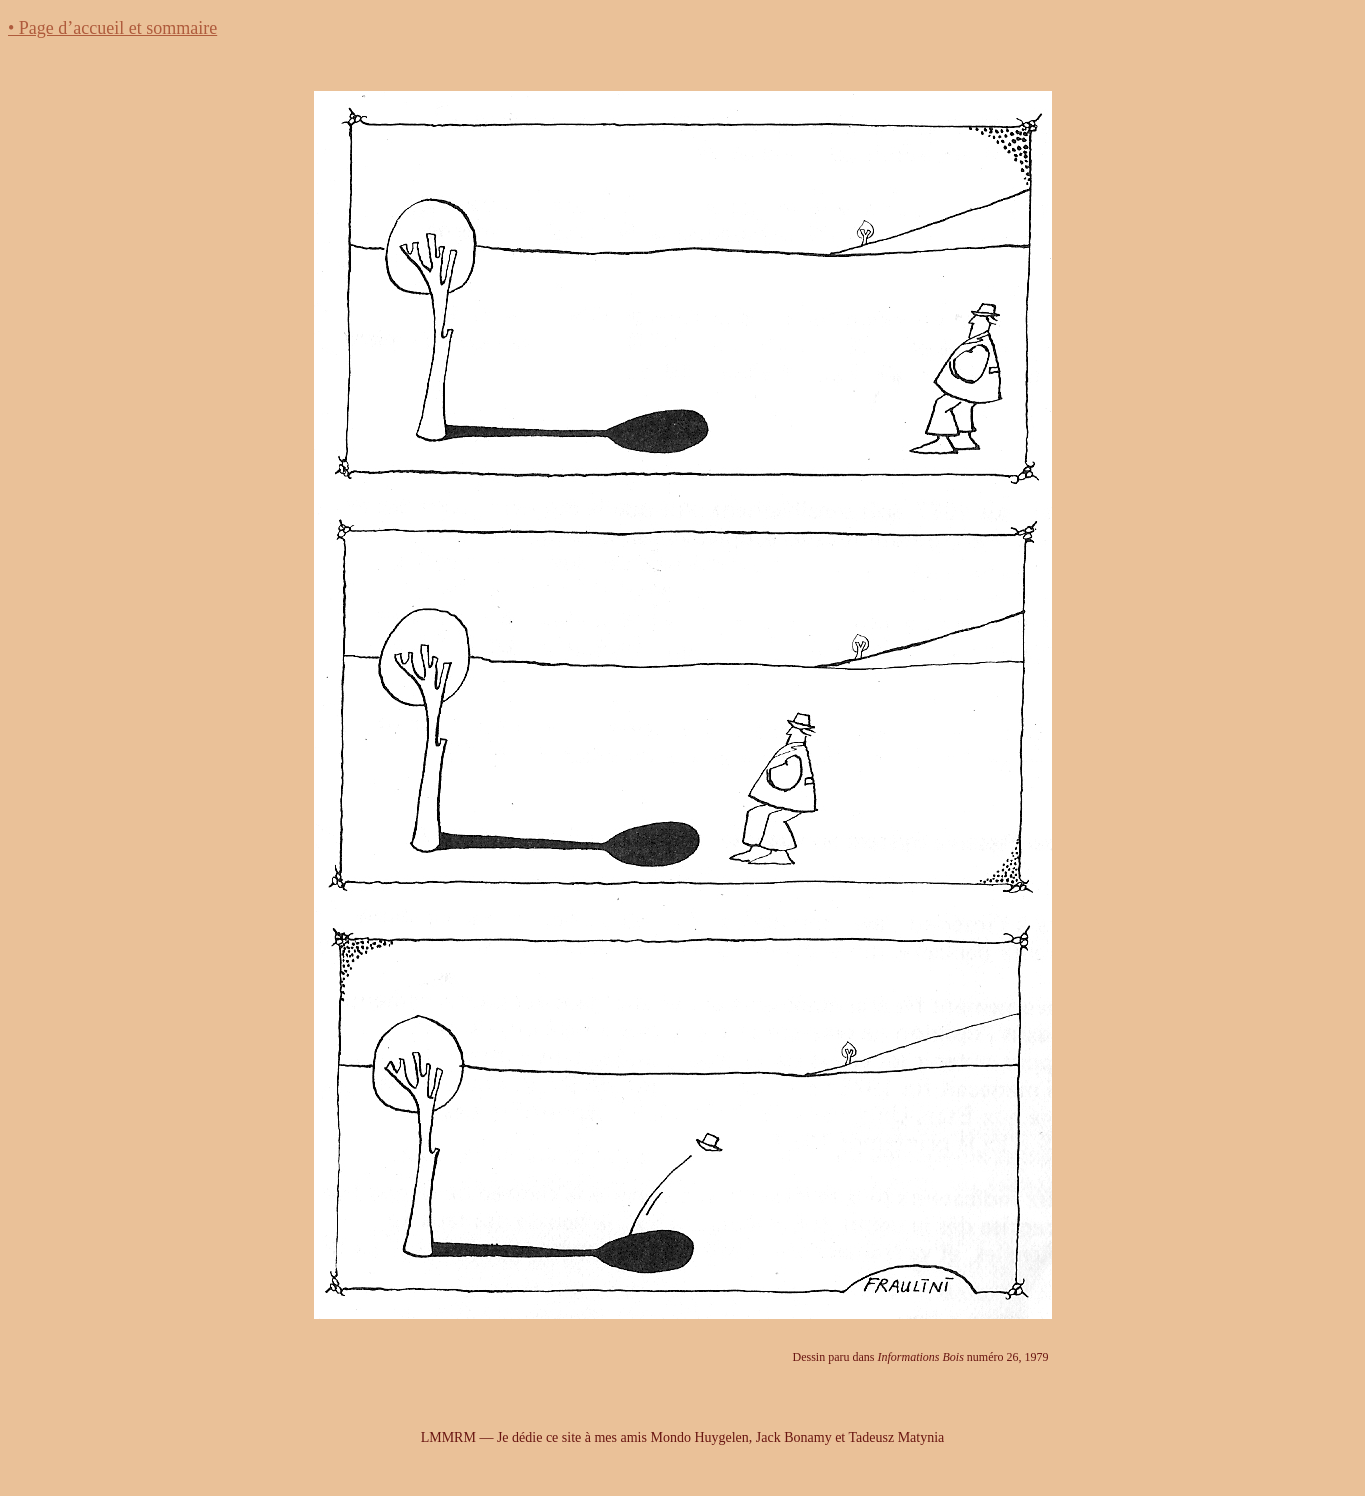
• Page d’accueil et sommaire (112, 28)
